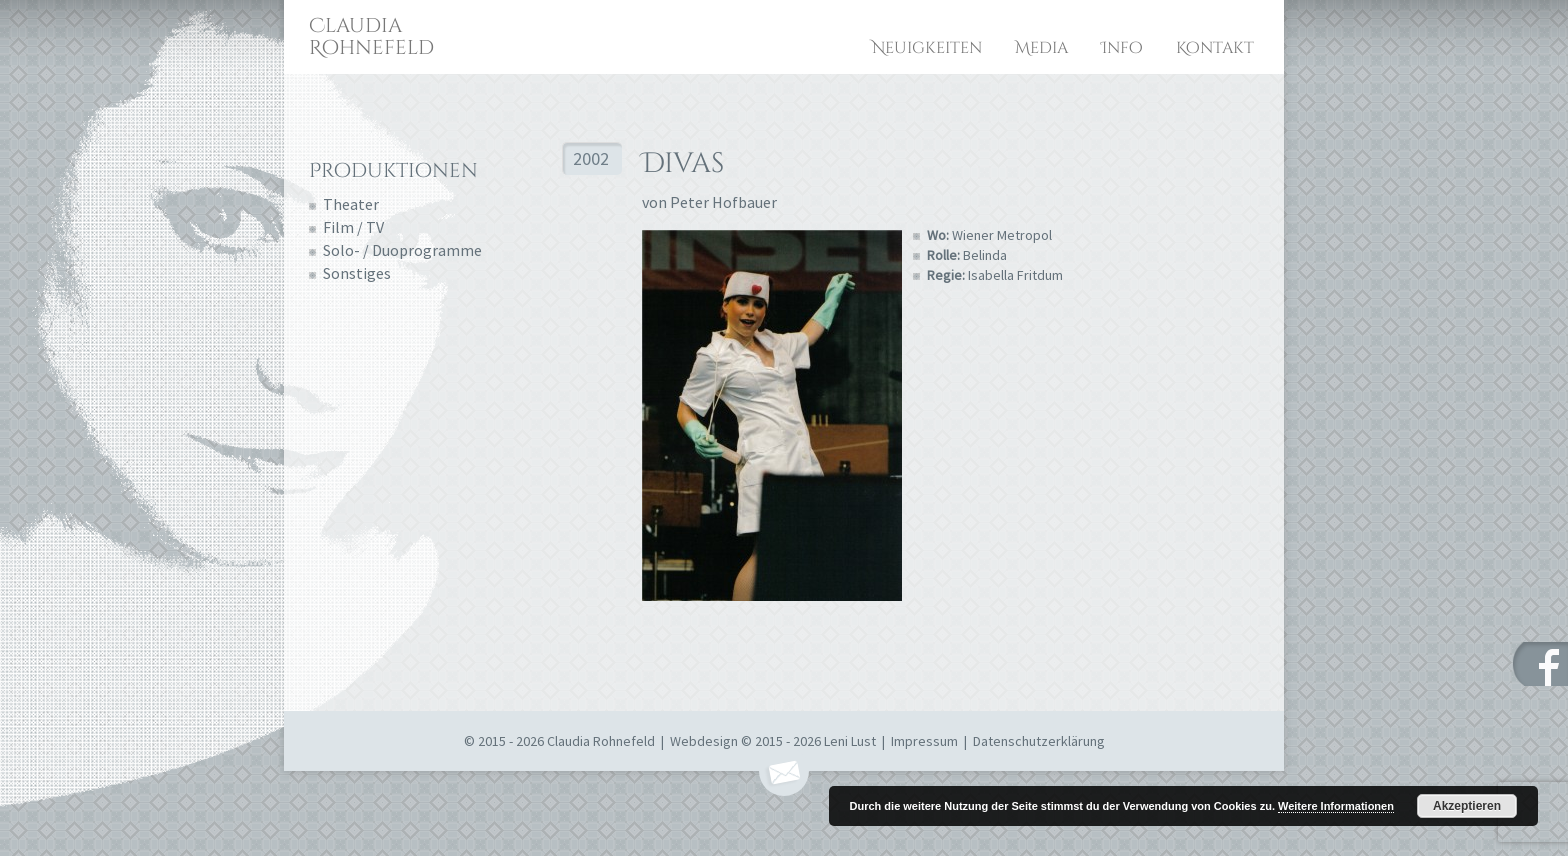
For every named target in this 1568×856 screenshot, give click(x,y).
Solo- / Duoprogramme (402, 250)
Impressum (924, 741)
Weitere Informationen (1336, 806)
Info (1122, 48)
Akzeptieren (1467, 806)
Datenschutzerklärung (1039, 741)
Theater (351, 204)
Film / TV (353, 227)
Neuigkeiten (927, 48)
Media (1041, 48)
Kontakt (1215, 48)
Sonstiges (357, 273)
